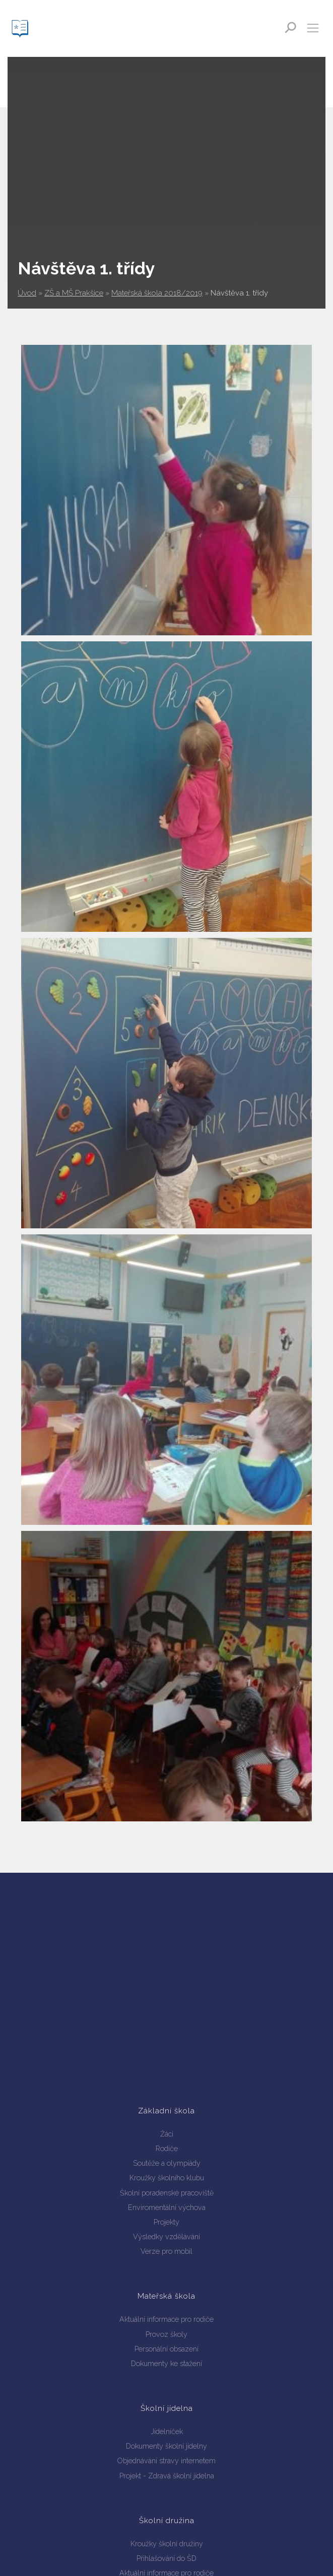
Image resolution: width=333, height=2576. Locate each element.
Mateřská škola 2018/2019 (157, 293)
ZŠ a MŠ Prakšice (73, 293)
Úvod (27, 293)
